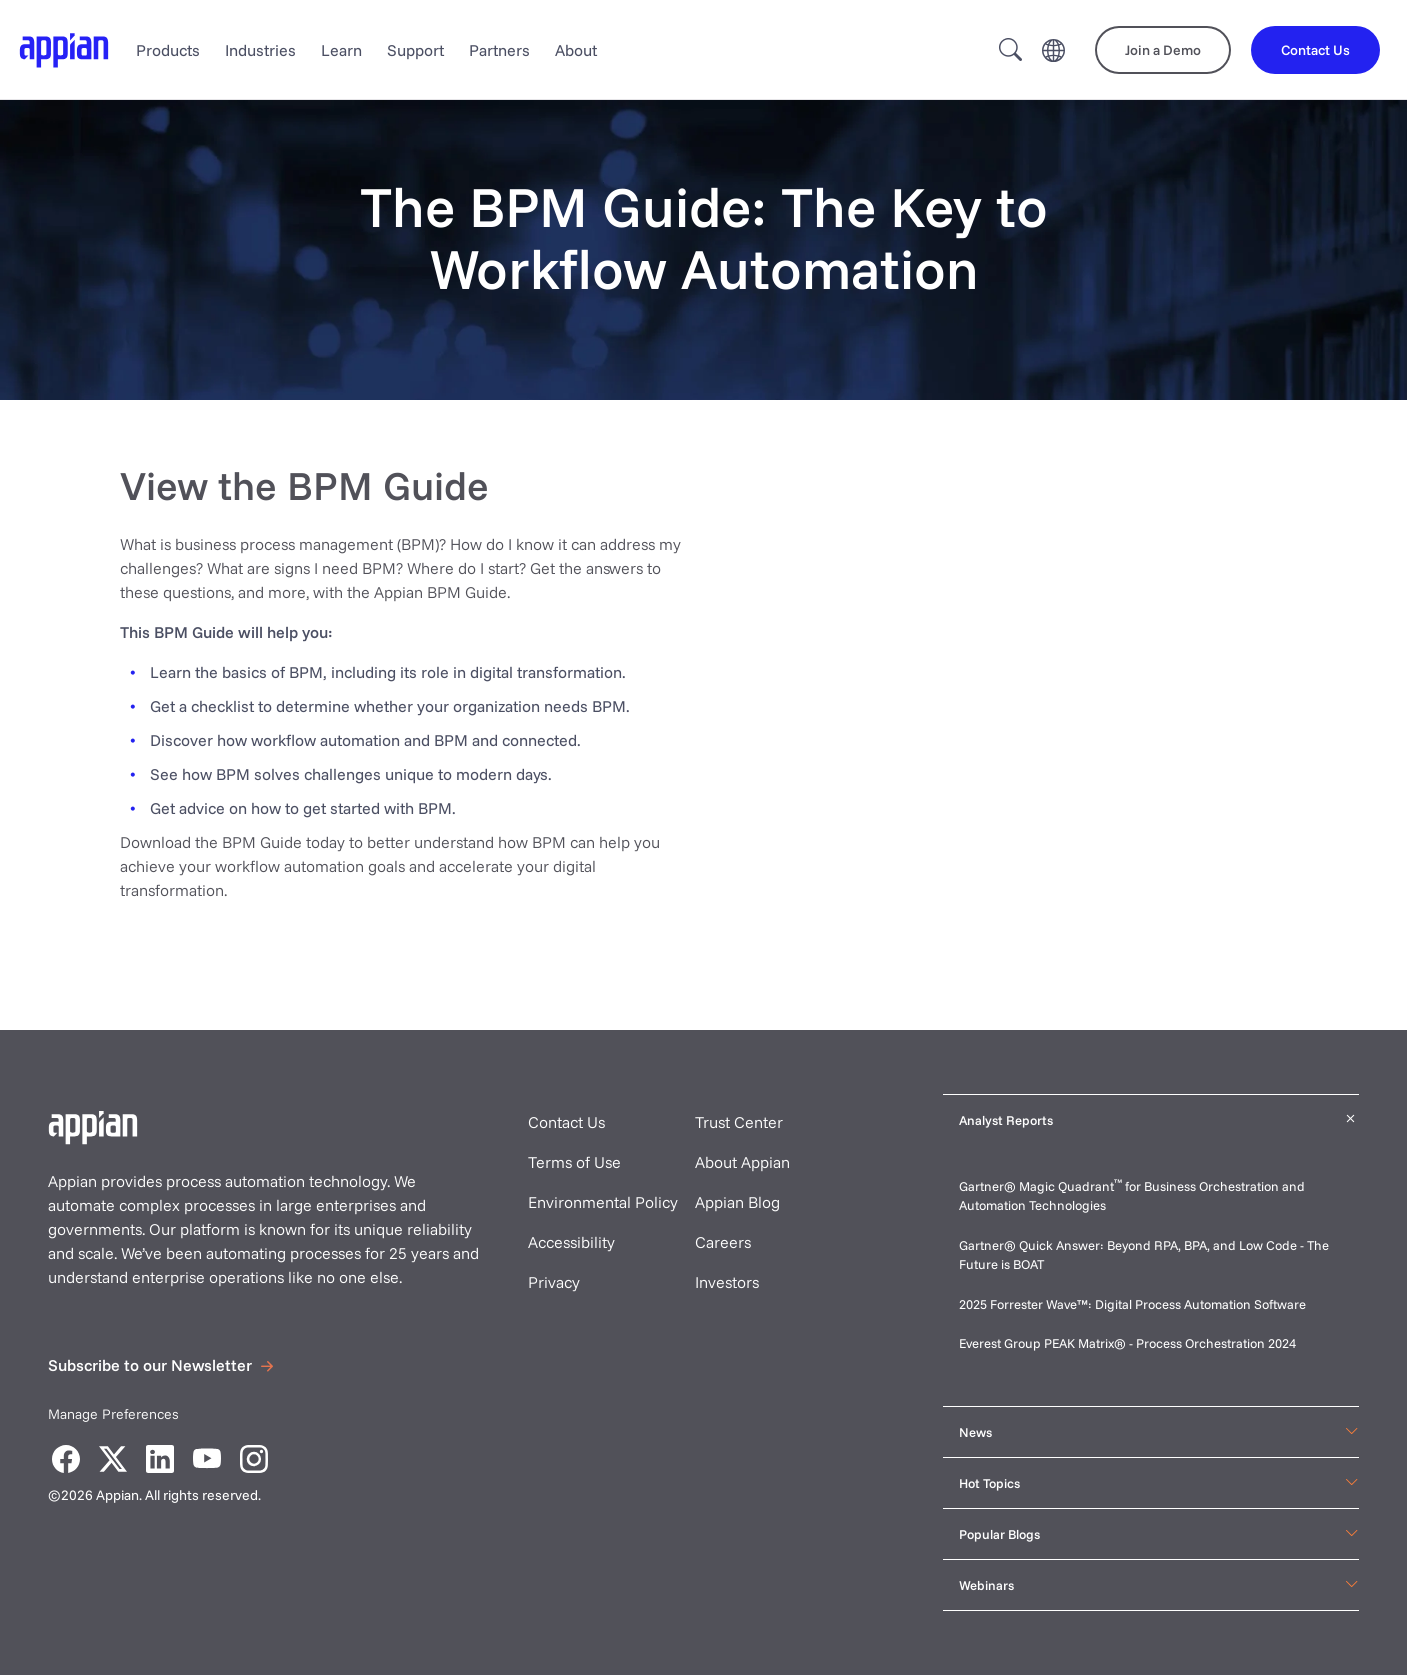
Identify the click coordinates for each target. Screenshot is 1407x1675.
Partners (499, 50)
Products (168, 50)
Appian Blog (737, 1202)
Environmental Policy (603, 1202)
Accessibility (571, 1242)
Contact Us (566, 1122)
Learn (341, 50)
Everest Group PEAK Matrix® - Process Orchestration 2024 (1127, 1343)
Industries (260, 50)
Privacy (554, 1282)
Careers (723, 1242)
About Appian (742, 1162)
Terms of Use (574, 1162)
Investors (727, 1282)
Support (415, 50)
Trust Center (739, 1122)
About (576, 50)
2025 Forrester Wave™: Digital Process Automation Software (1132, 1304)
